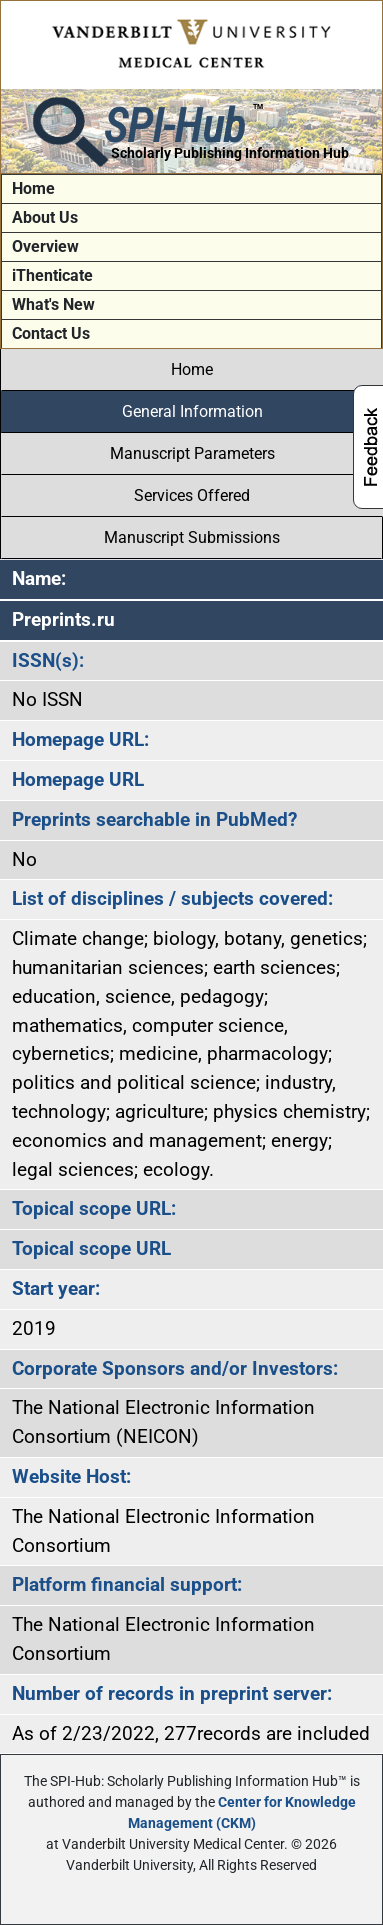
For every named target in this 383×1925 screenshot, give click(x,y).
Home (33, 188)
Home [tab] (192, 369)
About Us (45, 217)
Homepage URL (78, 779)
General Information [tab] (192, 411)
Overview (45, 246)
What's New (53, 304)
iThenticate (52, 275)
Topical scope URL (91, 1248)
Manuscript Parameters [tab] (192, 453)
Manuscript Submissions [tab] (192, 537)
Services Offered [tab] (192, 495)
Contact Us (51, 333)
